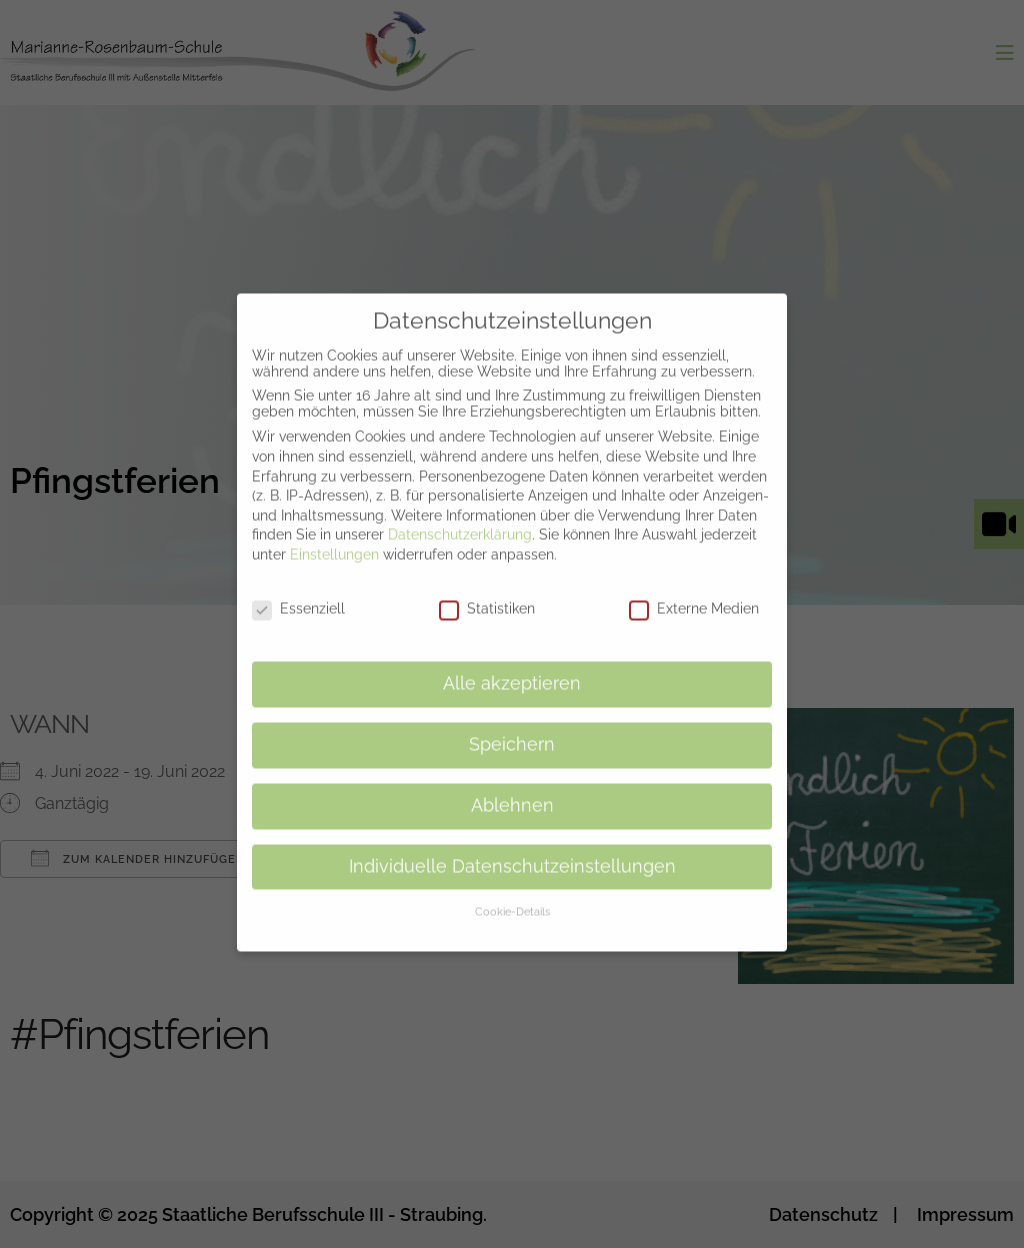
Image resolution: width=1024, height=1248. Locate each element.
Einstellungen (334, 534)
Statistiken (487, 587)
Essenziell (298, 587)
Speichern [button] (512, 724)
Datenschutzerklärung (460, 514)
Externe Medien (694, 587)
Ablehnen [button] (512, 784)
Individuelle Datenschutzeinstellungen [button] (512, 845)
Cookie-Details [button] (512, 891)
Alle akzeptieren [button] (512, 663)
